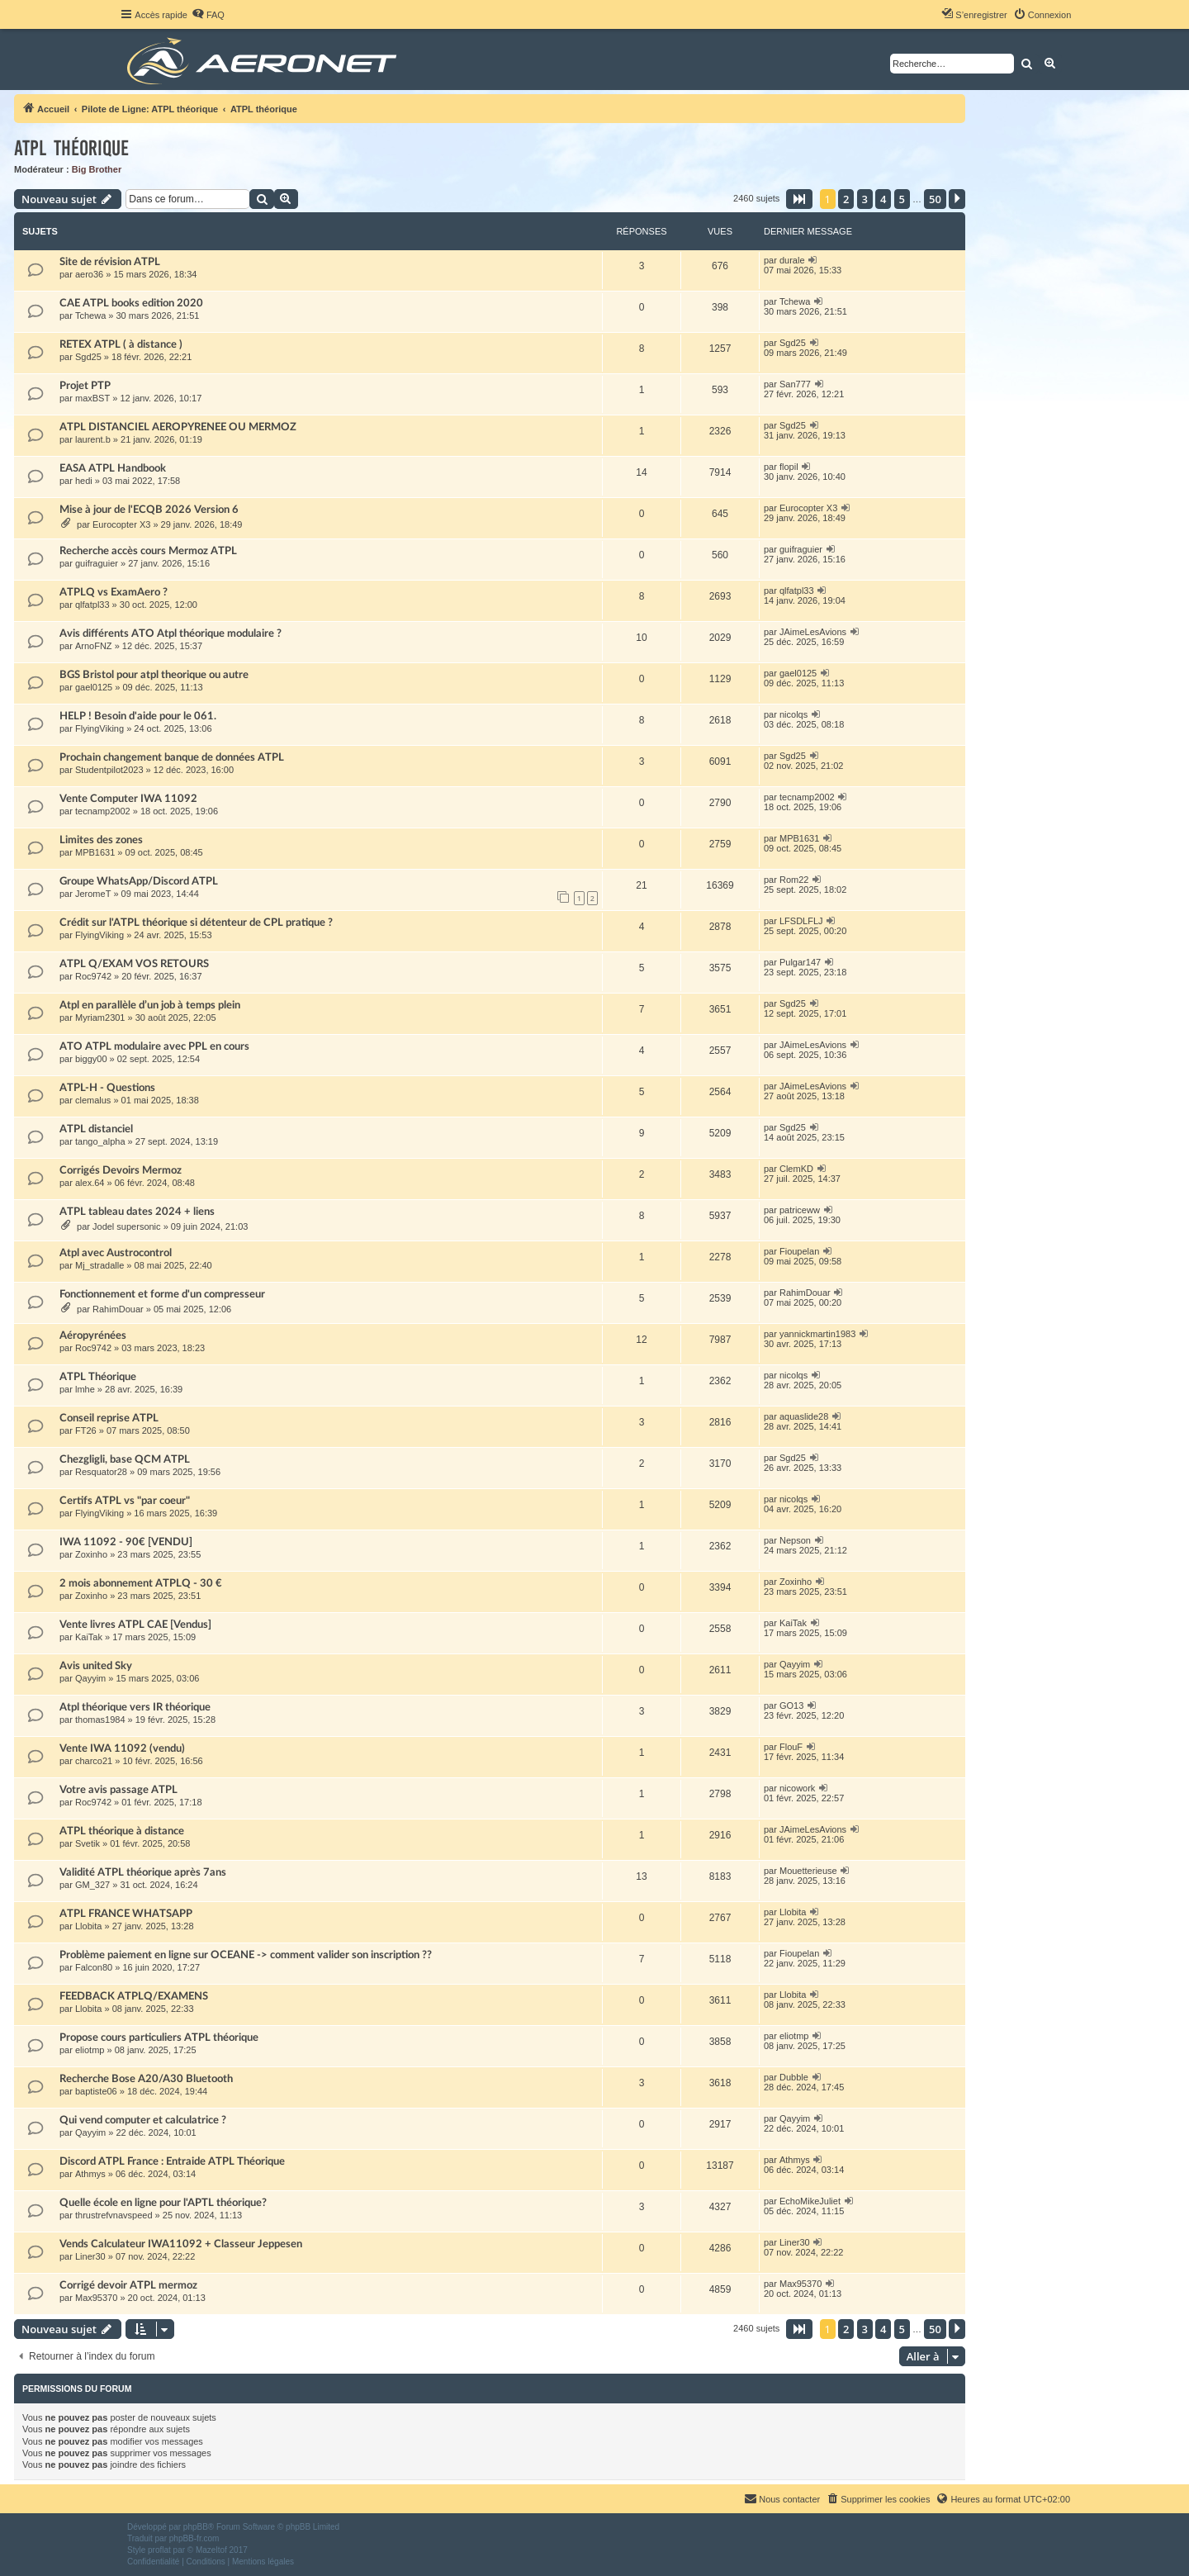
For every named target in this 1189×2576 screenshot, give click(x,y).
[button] (799, 199)
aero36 (89, 274)
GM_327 (92, 1885)
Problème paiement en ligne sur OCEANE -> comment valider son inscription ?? (245, 1955)
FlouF (791, 1747)
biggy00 (91, 1059)
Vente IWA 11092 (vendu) (122, 1748)
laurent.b (93, 439)
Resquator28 (101, 1472)
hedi (83, 481)
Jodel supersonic (126, 1226)
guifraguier (96, 563)
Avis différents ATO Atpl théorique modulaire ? (170, 633)
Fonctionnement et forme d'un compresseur (162, 1294)
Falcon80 (93, 1967)
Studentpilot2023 (109, 770)
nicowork (797, 1788)
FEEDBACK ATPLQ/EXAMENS (133, 1996)
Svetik (87, 1843)
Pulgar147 (800, 962)
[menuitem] (208, 15)
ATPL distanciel (96, 1129)
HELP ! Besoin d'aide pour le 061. (137, 716)
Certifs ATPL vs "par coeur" (124, 1500)
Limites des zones (101, 840)
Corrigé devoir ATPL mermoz (128, 2285)
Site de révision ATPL (109, 262)
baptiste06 (96, 2091)
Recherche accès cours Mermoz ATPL (148, 551)
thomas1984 (100, 1719)
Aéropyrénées (92, 1335)
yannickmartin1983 (817, 1334)
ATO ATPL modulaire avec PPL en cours (154, 1046)
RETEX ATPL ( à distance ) (120, 344)
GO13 (791, 1705)
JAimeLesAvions (812, 632)
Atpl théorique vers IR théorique (135, 1707)
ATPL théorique (71, 148)
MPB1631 (95, 852)
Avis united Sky (95, 1666)
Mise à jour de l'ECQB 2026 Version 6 (149, 509)
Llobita (88, 1926)
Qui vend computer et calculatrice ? (142, 2120)
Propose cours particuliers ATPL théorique (158, 2037)
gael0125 (93, 687)
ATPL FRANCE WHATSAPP (125, 1913)
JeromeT (93, 894)
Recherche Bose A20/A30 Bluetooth (146, 2079)
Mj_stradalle (99, 1265)
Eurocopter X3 (121, 524)
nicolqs (793, 714)
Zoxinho (91, 1554)
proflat (159, 2550)
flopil (788, 467)
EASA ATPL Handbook (112, 468)
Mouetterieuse (808, 1871)
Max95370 (96, 2298)
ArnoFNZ (93, 646)
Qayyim (90, 1678)
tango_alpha (100, 1141)
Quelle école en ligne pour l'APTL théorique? (163, 2202)
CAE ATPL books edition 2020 (131, 303)
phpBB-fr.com (194, 2538)
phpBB (195, 2526)
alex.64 (89, 1183)
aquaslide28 (803, 1416)
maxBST (92, 398)
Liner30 (90, 2256)
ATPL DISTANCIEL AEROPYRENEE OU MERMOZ (177, 427)
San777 (795, 384)
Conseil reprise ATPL (109, 1418)
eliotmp (89, 2050)
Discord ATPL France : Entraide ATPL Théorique (172, 2161)
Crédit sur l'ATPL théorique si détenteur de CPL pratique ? (196, 922)
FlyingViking (99, 728)
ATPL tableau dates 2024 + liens (137, 1211)
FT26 (86, 1430)
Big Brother (97, 169)
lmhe (85, 1389)
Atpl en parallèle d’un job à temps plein (149, 1005)
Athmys (90, 2174)
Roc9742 (93, 976)
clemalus (93, 1100)
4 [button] (883, 199)
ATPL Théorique (97, 1377)
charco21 (93, 1761)
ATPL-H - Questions (107, 1087)
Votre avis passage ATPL (118, 1790)
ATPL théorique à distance (121, 1831)
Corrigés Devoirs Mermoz (120, 1170)
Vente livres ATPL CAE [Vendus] (135, 1624)
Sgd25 (88, 357)
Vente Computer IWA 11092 (128, 798)
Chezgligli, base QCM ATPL (124, 1459)
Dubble (793, 2077)
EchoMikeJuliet (810, 2201)
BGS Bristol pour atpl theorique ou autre (154, 675)
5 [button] (902, 199)
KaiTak (88, 1637)
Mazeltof (211, 2550)
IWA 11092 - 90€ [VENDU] (125, 1542)
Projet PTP (85, 385)
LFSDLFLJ (801, 921)
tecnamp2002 (102, 811)
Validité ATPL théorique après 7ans (142, 1872)
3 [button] (865, 199)
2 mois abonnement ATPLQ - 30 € (140, 1583)
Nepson (795, 1540)
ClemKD (796, 1169)
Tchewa (90, 315)
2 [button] (846, 199)
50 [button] (935, 199)
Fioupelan (799, 1251)
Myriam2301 (100, 1017)
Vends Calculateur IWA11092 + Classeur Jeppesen (180, 2244)
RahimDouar (118, 1309)
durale (792, 260)
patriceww (799, 1210)
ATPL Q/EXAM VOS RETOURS (134, 964)
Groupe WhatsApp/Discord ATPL (138, 881)
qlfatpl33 (92, 605)
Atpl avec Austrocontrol (115, 1253)
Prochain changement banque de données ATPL (171, 757)
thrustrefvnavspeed (114, 2215)
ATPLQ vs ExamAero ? (113, 592)
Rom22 (793, 880)
